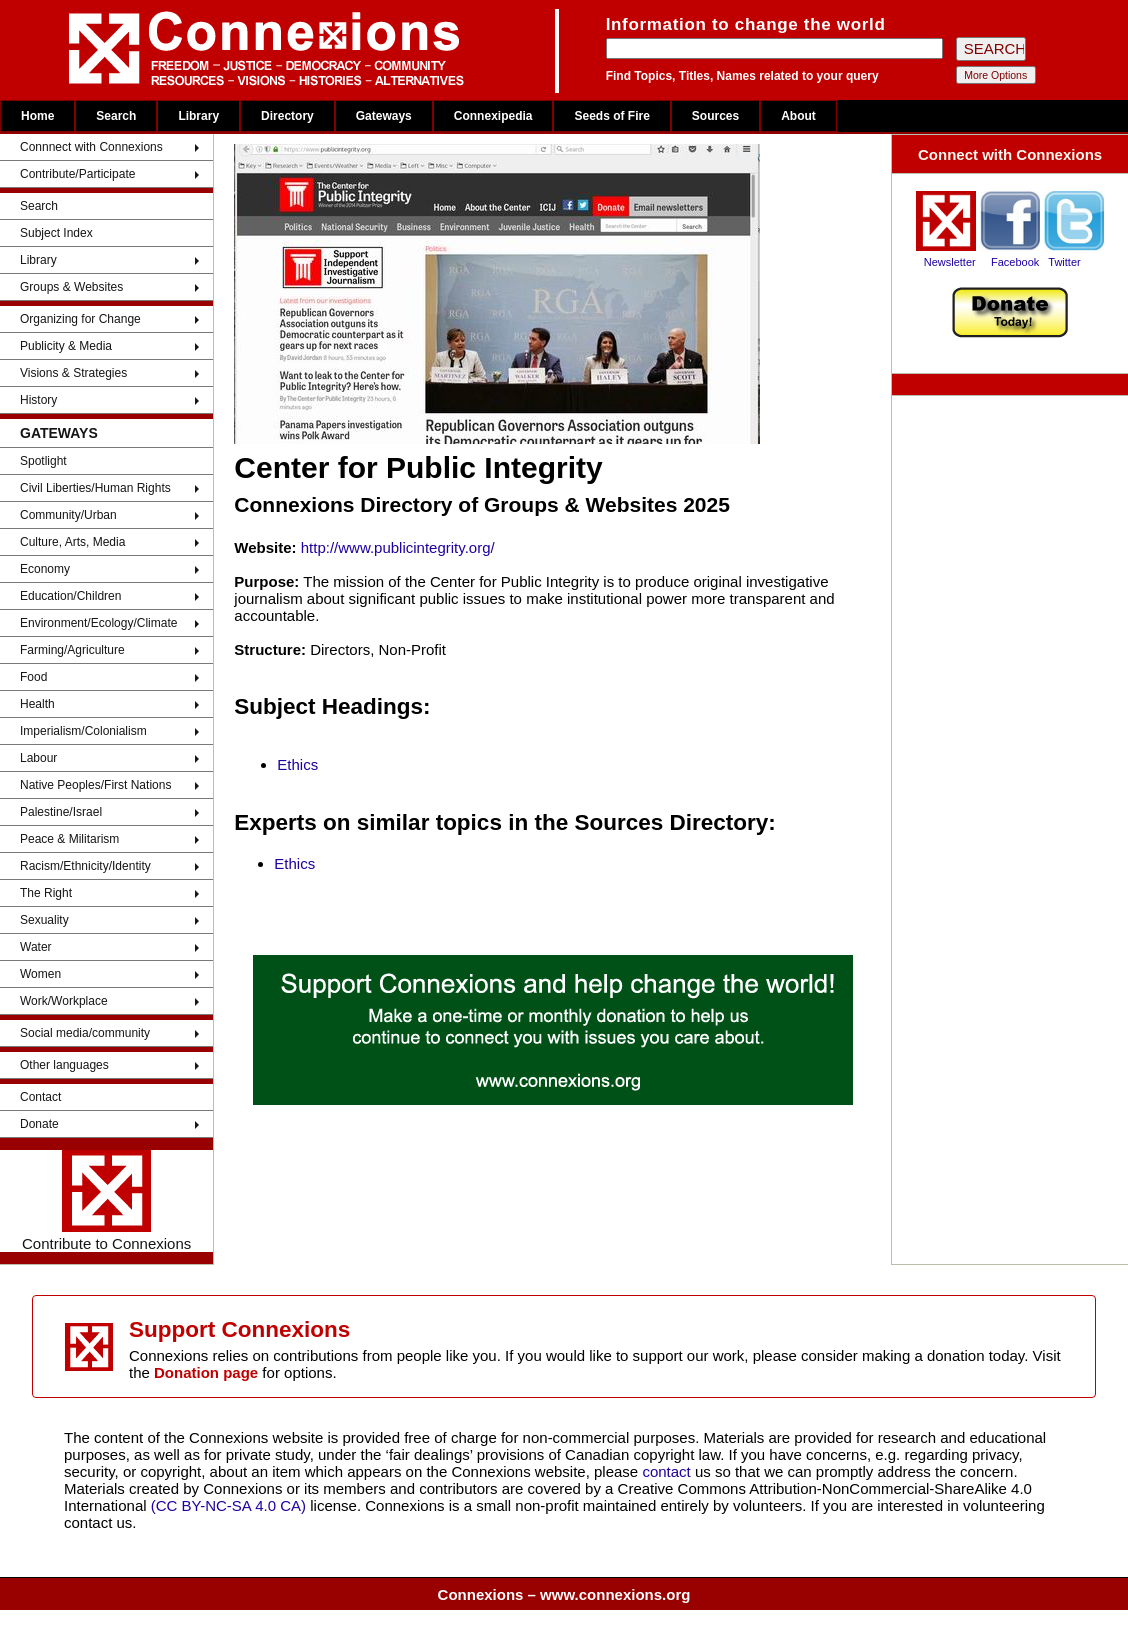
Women (40, 974)
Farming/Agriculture (72, 650)
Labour (38, 758)
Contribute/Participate (77, 174)
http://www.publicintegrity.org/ (398, 547)
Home (37, 116)
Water (36, 947)
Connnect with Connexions (91, 147)
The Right (46, 893)
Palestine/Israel (61, 812)
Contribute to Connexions (106, 1201)
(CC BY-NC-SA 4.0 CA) (228, 1505)
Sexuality (44, 920)
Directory (287, 116)
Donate (39, 1124)
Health (37, 704)
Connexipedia (493, 116)
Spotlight (43, 461)
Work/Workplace (64, 1001)
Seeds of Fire (611, 116)
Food (33, 677)
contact (668, 1471)
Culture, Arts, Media (72, 542)
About (798, 116)
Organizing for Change (80, 319)
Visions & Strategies (73, 373)
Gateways (384, 116)
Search (116, 116)
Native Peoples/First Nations (95, 785)
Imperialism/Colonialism (83, 731)
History (38, 400)
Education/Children (70, 596)
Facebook (1015, 262)
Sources (715, 116)
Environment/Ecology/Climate (98, 623)
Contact (40, 1097)
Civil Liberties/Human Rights (95, 488)
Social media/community (85, 1033)
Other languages (64, 1065)
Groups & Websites (71, 287)
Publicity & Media (66, 346)
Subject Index (56, 233)
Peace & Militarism (69, 839)
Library (198, 116)
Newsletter (950, 262)
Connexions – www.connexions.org (564, 1594)
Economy (45, 569)
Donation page (206, 1372)
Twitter (1064, 262)
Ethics (297, 764)
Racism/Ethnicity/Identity (85, 866)
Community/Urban (68, 515)
